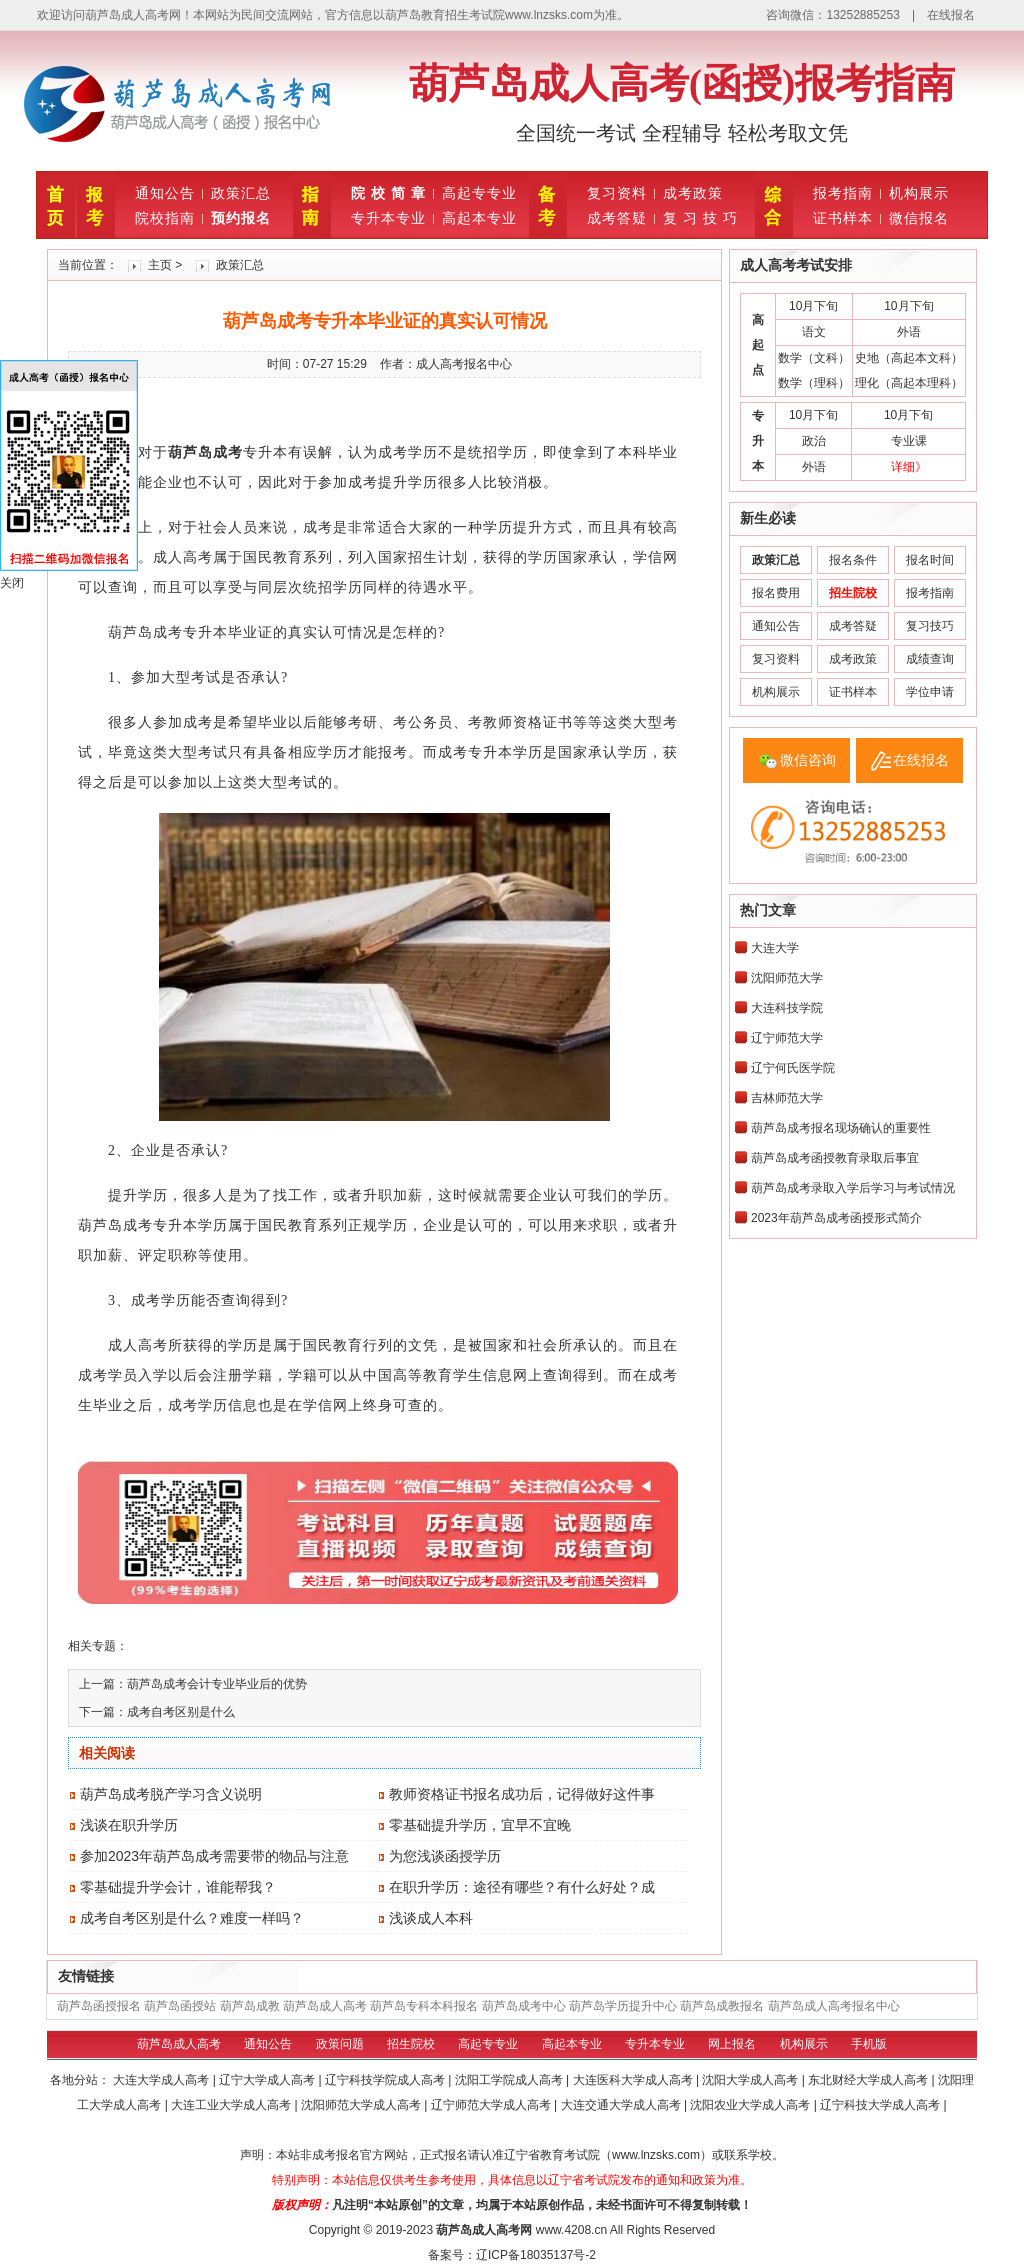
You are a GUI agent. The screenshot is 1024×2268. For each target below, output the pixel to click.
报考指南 (843, 193)
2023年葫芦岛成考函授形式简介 (836, 1218)
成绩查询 (930, 659)
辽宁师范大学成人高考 (492, 2105)
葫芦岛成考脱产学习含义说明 (171, 1794)
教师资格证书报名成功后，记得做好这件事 (522, 1794)
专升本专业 (388, 218)
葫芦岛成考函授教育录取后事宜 (835, 1158)
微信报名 (919, 218)
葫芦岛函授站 (180, 2006)
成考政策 (693, 193)
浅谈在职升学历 (129, 1825)
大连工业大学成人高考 (232, 2105)
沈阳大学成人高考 (751, 2080)
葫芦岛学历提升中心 (623, 2006)
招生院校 (411, 2044)
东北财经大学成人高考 (869, 2080)
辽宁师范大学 (787, 1038)
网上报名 (732, 2044)
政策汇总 (241, 193)
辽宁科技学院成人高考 (386, 2080)
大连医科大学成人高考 (634, 2080)
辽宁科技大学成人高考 (881, 2105)
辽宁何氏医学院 (793, 1068)
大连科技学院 (787, 1008)
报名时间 (930, 560)
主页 (160, 265)
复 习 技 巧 (700, 218)
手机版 (869, 2044)
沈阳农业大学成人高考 (751, 2105)
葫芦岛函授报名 (99, 2006)
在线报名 (951, 15)
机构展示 (919, 193)
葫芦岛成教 (250, 2006)
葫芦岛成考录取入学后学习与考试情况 (853, 1188)
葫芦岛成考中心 (524, 2006)
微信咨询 (808, 760)
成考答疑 (617, 218)
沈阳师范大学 (787, 978)
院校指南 (165, 218)
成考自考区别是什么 (181, 1712)
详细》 (909, 467)
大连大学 (775, 948)
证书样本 (843, 218)
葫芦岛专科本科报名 (424, 2006)
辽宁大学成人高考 (268, 2080)
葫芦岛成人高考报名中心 (834, 2006)
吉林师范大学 (787, 1098)
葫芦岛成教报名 (722, 2006)
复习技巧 (930, 626)
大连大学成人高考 (162, 2080)
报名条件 (853, 560)
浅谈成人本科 (431, 1918)
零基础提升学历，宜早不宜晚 (480, 1825)
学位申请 (930, 692)
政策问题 (340, 2044)
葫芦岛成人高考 (325, 2006)
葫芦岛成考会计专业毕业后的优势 (217, 1684)
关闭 (12, 583)
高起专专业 (479, 193)
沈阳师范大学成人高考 (362, 2105)
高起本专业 (479, 218)
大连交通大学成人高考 (622, 2105)
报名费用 (776, 593)
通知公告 (165, 193)
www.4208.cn (571, 2230)
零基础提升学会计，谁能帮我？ (178, 1887)
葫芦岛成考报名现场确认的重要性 (841, 1128)
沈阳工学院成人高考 (510, 2080)
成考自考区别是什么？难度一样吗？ (192, 1918)
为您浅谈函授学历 (445, 1856)
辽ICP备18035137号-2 (536, 2255)
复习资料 (617, 193)
